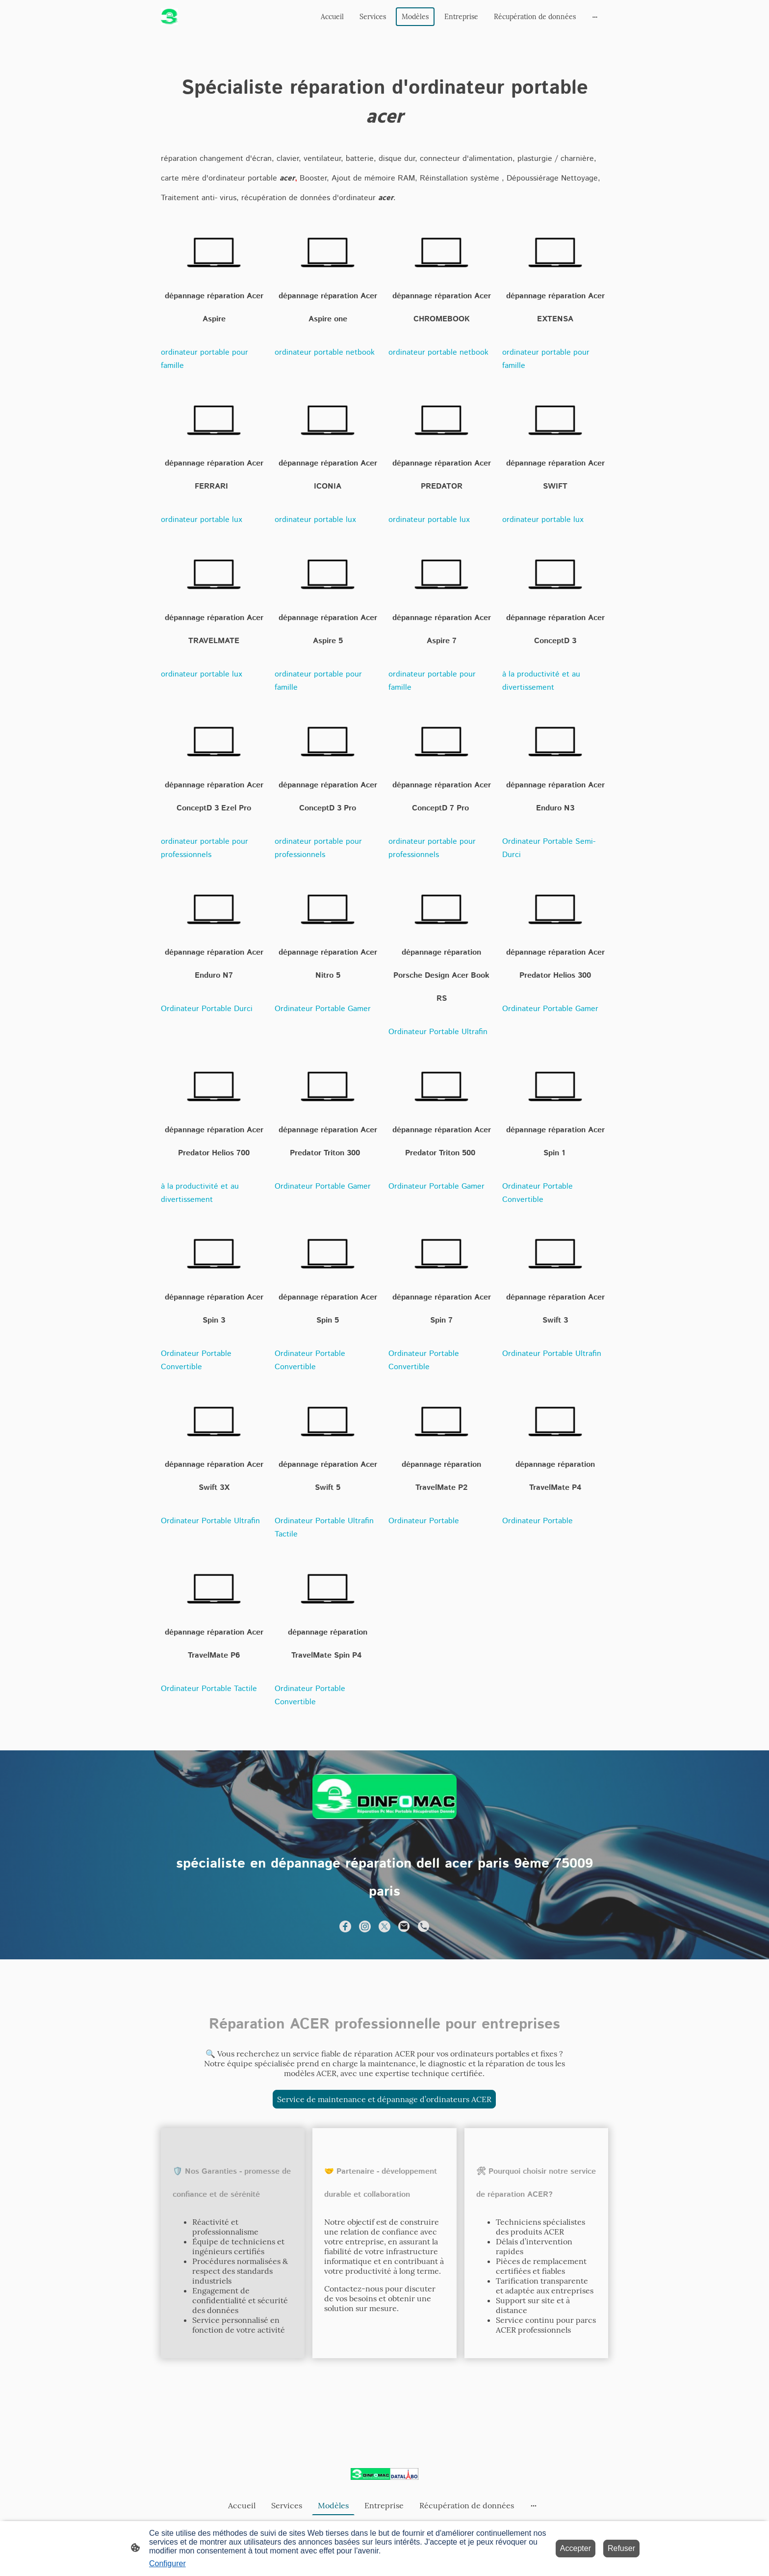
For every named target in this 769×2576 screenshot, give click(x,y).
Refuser (621, 2548)
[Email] (404, 1926)
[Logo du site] (169, 17)
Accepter (575, 2548)
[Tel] (424, 1926)
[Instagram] (365, 1926)
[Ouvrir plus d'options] (595, 17)
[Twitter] (384, 1926)
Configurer (167, 2563)
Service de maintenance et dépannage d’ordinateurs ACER (384, 2099)
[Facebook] (345, 1926)
